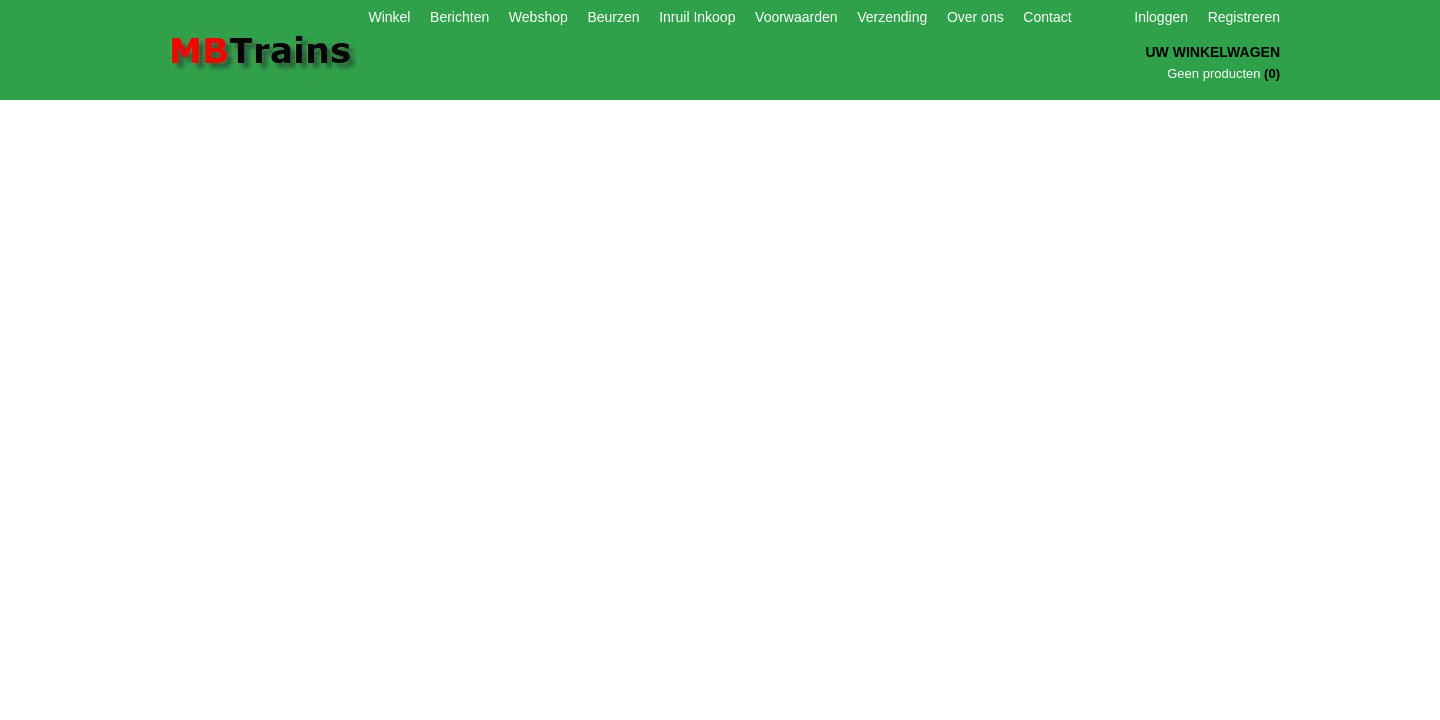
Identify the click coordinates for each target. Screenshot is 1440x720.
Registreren (1244, 17)
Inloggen (1161, 17)
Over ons (975, 17)
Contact (1047, 17)
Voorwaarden (796, 17)
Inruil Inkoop (697, 17)
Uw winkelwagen (1212, 52)
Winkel (389, 17)
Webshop (538, 17)
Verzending (892, 17)
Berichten (459, 17)
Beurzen (613, 17)
